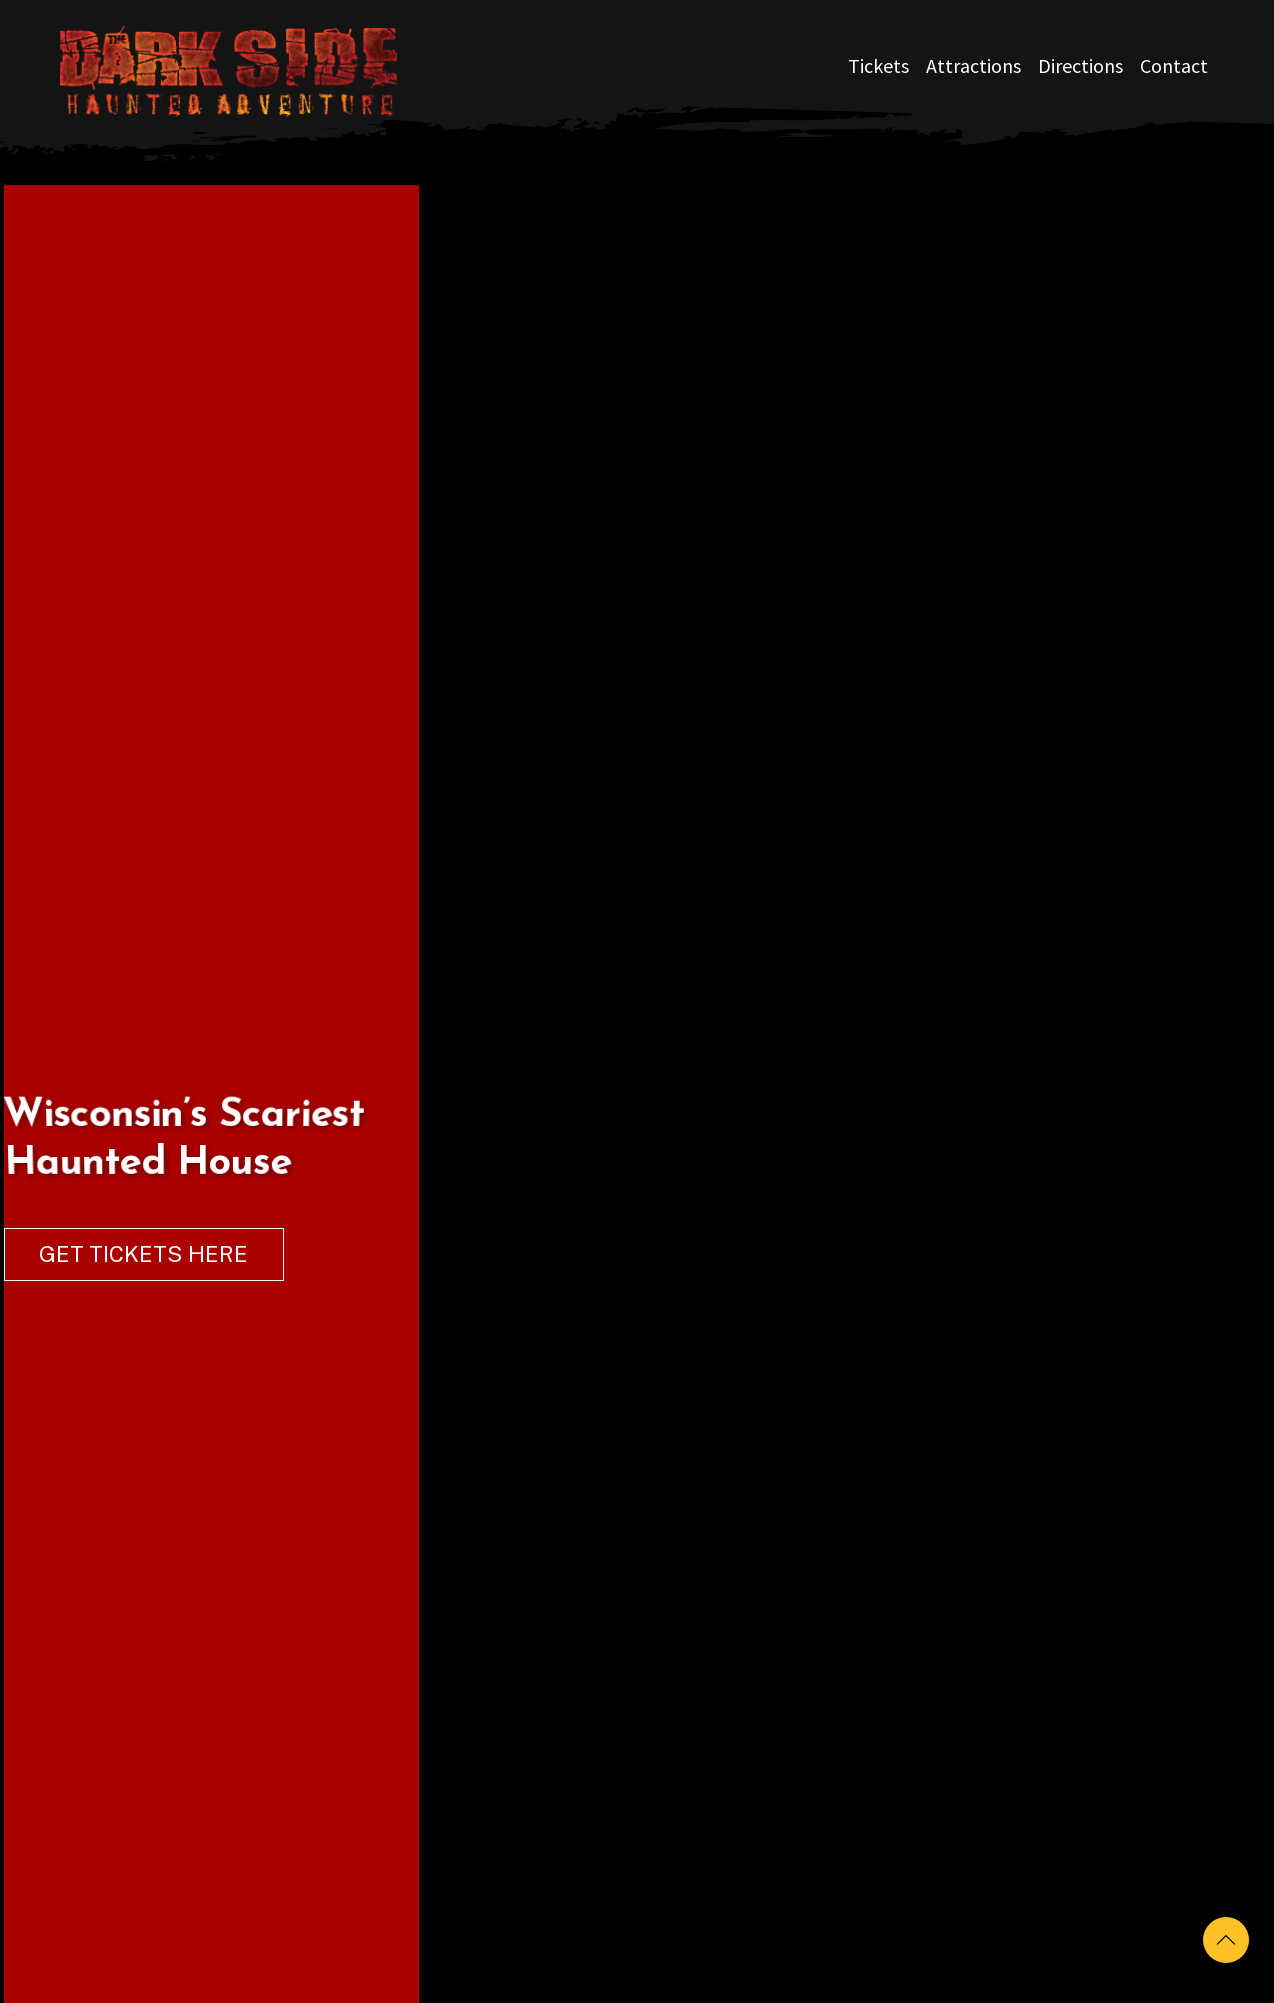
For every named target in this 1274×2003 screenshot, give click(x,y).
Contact (1174, 65)
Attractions (973, 65)
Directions (1080, 65)
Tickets (878, 65)
